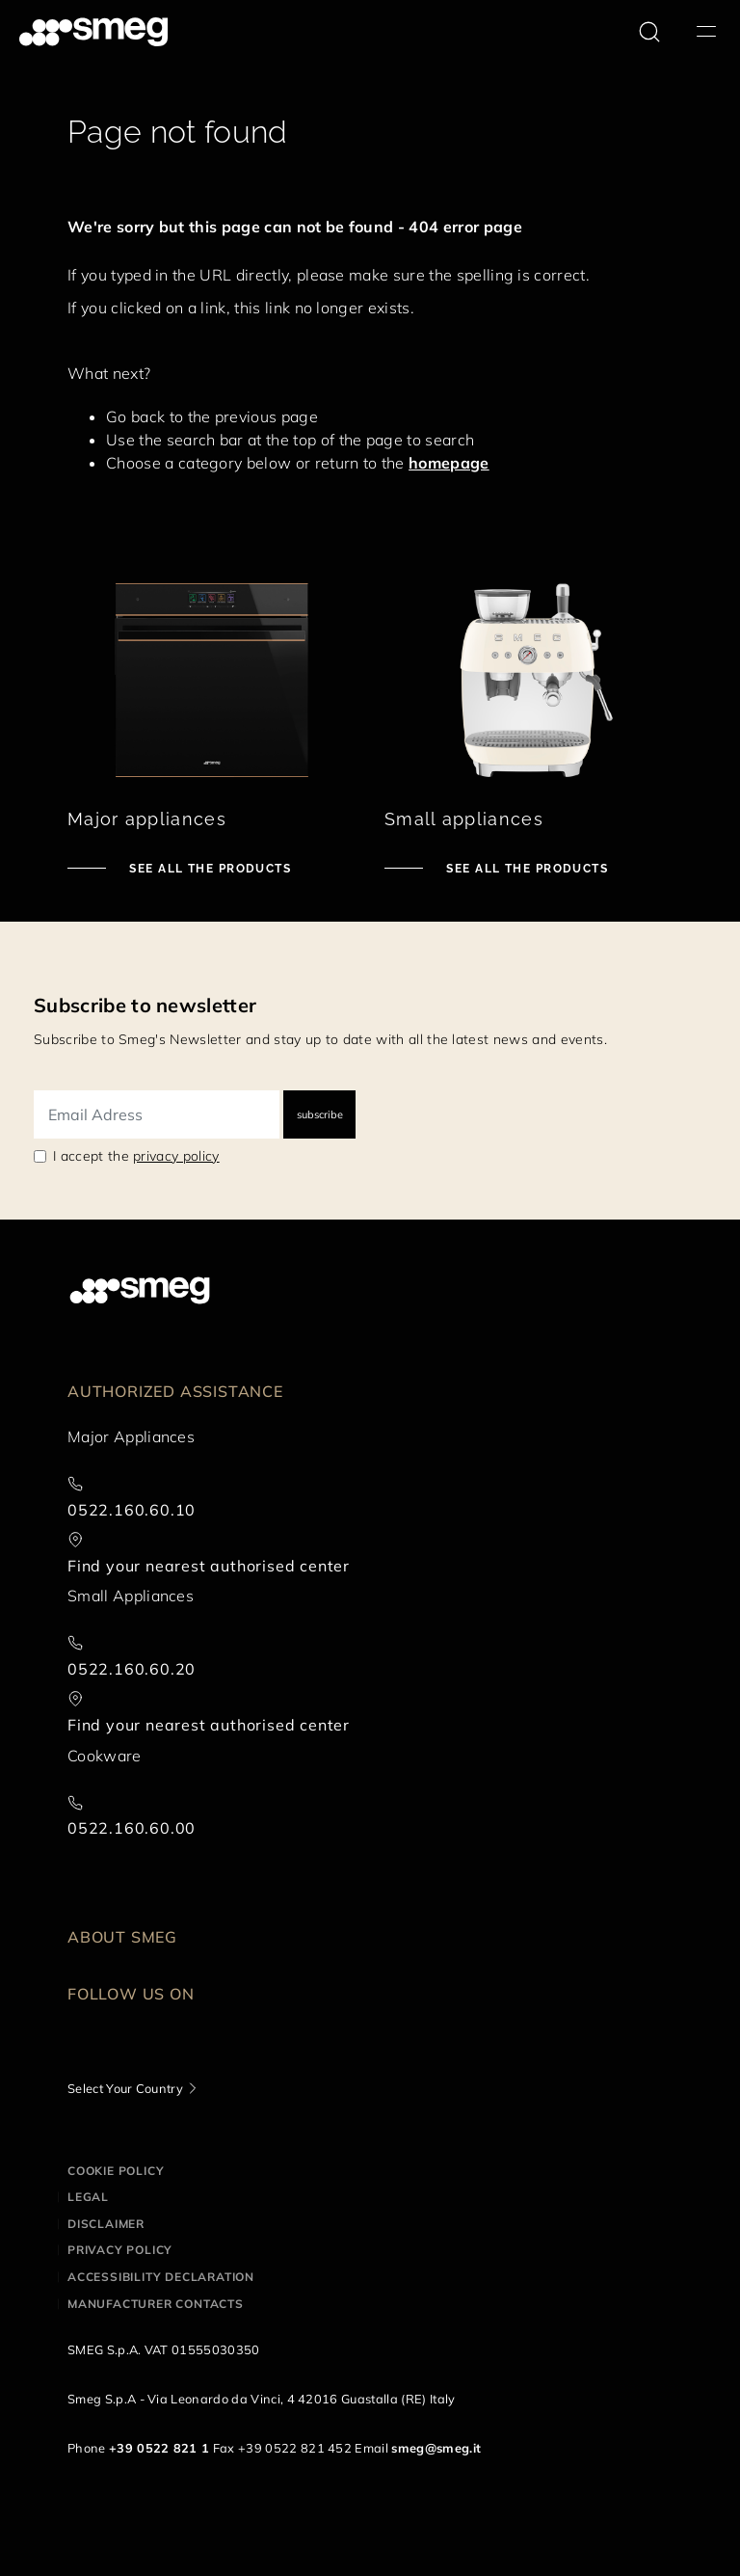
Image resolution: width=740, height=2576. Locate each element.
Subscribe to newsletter (145, 1005)
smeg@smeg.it (436, 2447)
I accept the (136, 1156)
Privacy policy (119, 2249)
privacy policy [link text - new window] (176, 1156)
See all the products (208, 868)
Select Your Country (125, 2088)
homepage (449, 462)
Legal (88, 2196)
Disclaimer (106, 2223)
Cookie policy (115, 2170)
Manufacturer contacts (155, 2303)
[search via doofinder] (649, 31)
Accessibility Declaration (160, 2276)
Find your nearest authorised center (208, 1565)
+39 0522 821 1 (159, 2447)
